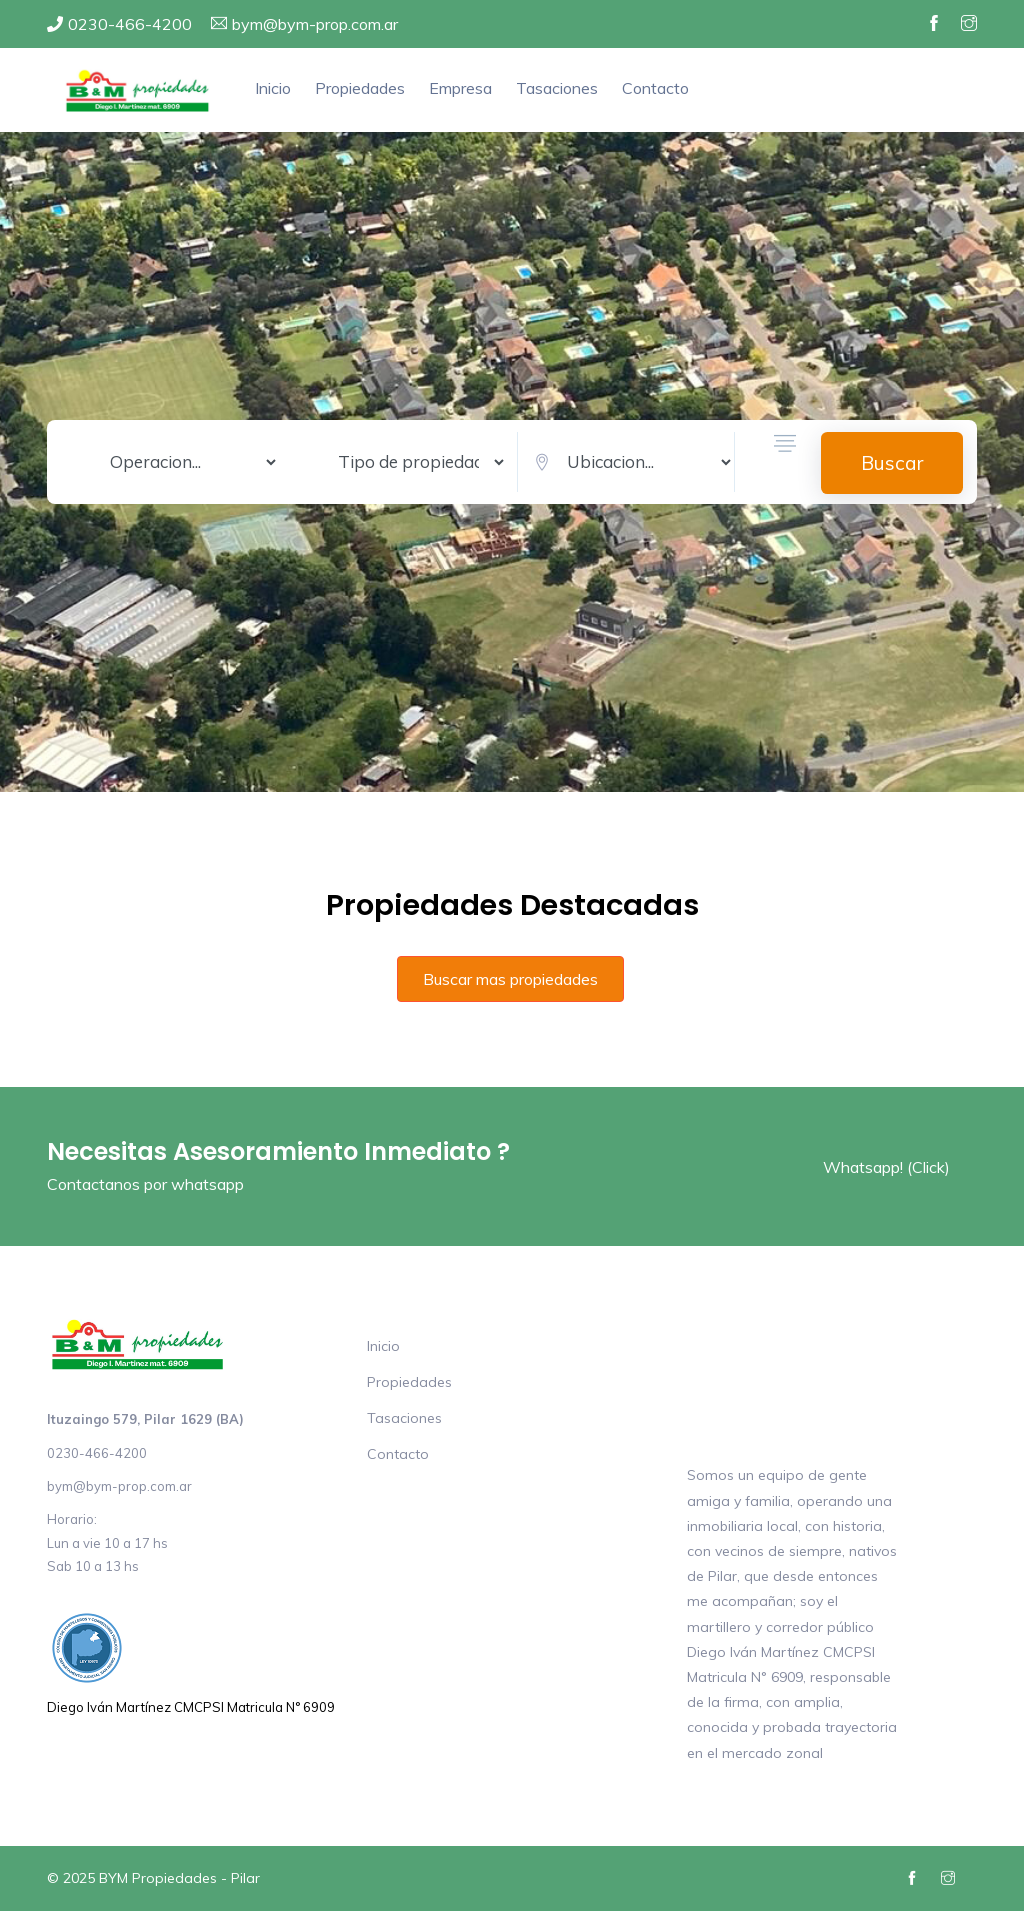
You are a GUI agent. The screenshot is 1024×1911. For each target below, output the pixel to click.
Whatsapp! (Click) (886, 1167)
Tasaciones (557, 88)
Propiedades (360, 88)
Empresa (460, 88)
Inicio (273, 88)
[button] (785, 463)
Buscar (892, 463)
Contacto (655, 88)
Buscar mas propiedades (510, 979)
